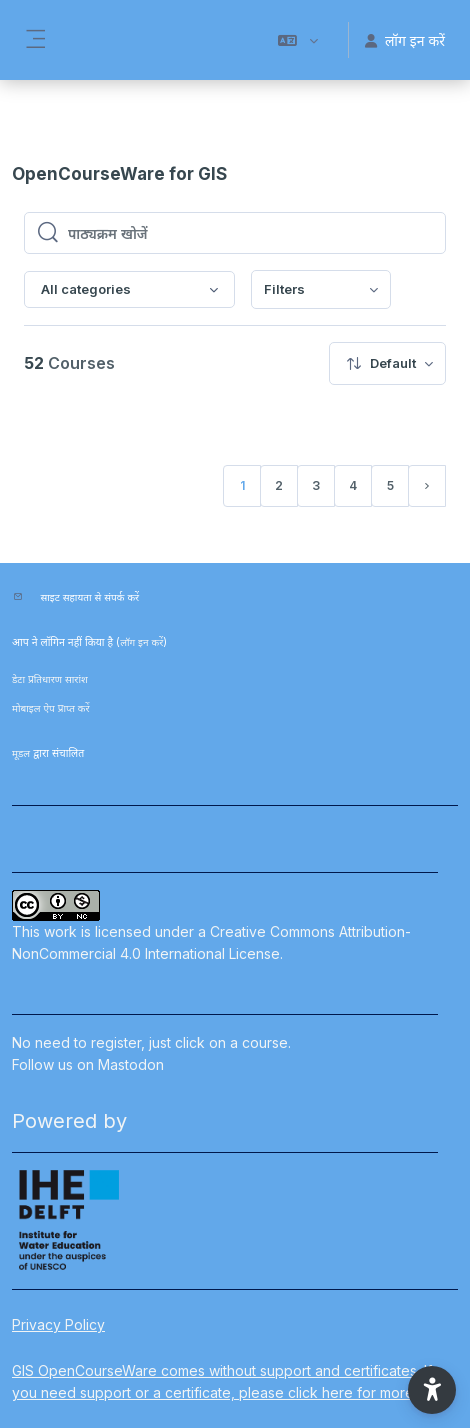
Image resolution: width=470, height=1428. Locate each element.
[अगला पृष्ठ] (427, 486)
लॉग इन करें (141, 642)
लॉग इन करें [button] (405, 40)
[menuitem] (321, 289)
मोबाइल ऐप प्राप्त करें (51, 708)
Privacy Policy (58, 1324)
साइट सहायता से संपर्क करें (90, 597)
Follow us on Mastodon (88, 1064)
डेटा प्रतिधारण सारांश (50, 679)
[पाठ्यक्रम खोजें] (250, 233)
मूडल (21, 753)
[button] (298, 40)
